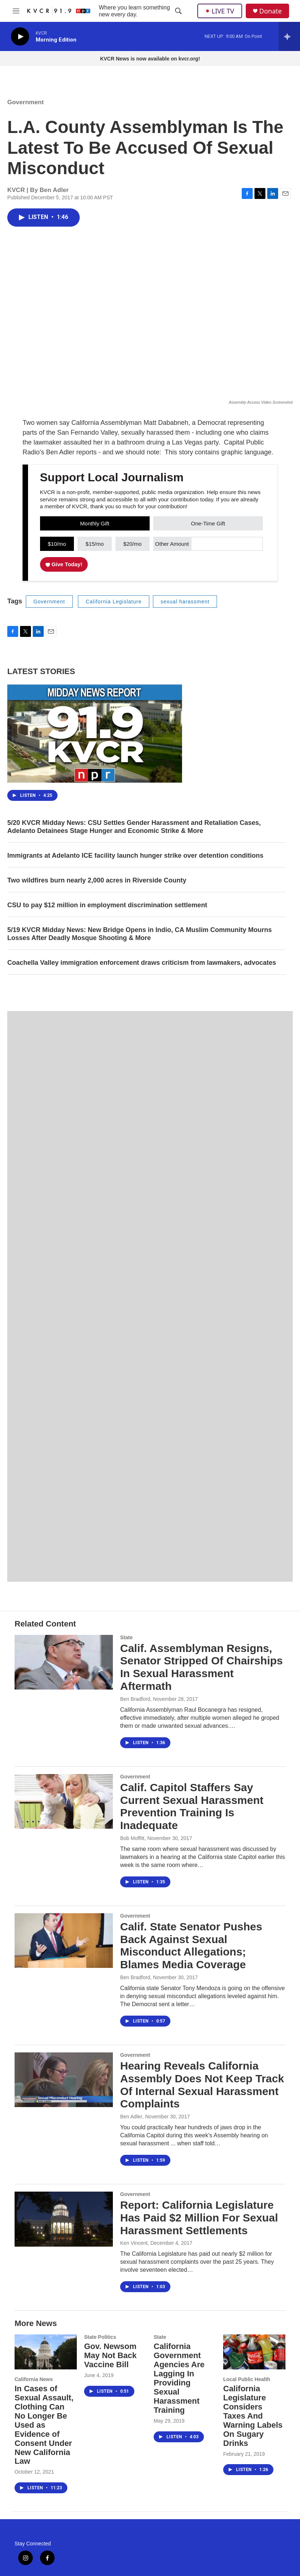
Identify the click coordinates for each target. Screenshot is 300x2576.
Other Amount (172, 544)
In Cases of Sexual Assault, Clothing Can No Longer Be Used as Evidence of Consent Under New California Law (44, 2425)
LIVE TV (219, 11)
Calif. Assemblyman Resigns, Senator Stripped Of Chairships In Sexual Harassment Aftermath (201, 1667)
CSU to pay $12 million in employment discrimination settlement (107, 905)
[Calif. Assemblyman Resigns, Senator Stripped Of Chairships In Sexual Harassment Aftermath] (64, 1662)
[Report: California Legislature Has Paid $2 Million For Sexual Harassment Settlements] (64, 2219)
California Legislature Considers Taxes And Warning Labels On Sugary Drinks (253, 2416)
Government (25, 102)
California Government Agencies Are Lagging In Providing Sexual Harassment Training (179, 2378)
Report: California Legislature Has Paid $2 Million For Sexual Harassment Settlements (199, 2217)
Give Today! (64, 564)
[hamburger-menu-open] (16, 11)
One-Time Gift (208, 523)
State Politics (100, 2337)
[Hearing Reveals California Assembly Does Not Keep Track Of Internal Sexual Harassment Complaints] (64, 2079)
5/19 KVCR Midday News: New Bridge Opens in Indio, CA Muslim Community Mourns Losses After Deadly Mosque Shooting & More (139, 933)
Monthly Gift (94, 523)
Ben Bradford (135, 1699)
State (126, 1637)
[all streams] (289, 36)
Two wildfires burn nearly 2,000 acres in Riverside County (96, 880)
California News (34, 2379)
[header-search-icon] (178, 11)
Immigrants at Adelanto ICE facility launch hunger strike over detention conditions (135, 855)
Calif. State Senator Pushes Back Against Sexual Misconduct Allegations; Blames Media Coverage (191, 1945)
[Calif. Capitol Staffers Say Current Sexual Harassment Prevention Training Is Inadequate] (64, 1801)
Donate (270, 11)
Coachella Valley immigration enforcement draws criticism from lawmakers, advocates (141, 962)
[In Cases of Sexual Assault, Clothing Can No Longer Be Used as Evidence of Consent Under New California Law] (46, 2351)
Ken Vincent (133, 2243)
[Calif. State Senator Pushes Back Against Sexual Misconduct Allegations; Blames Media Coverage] (64, 1940)
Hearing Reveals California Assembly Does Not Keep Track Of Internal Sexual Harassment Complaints (202, 2085)
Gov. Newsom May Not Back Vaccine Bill (110, 2355)
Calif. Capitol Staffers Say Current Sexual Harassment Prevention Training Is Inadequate (192, 1806)
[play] (20, 36)
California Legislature (114, 601)
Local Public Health (246, 2379)
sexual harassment (185, 601)
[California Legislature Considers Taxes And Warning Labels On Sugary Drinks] (254, 2351)
